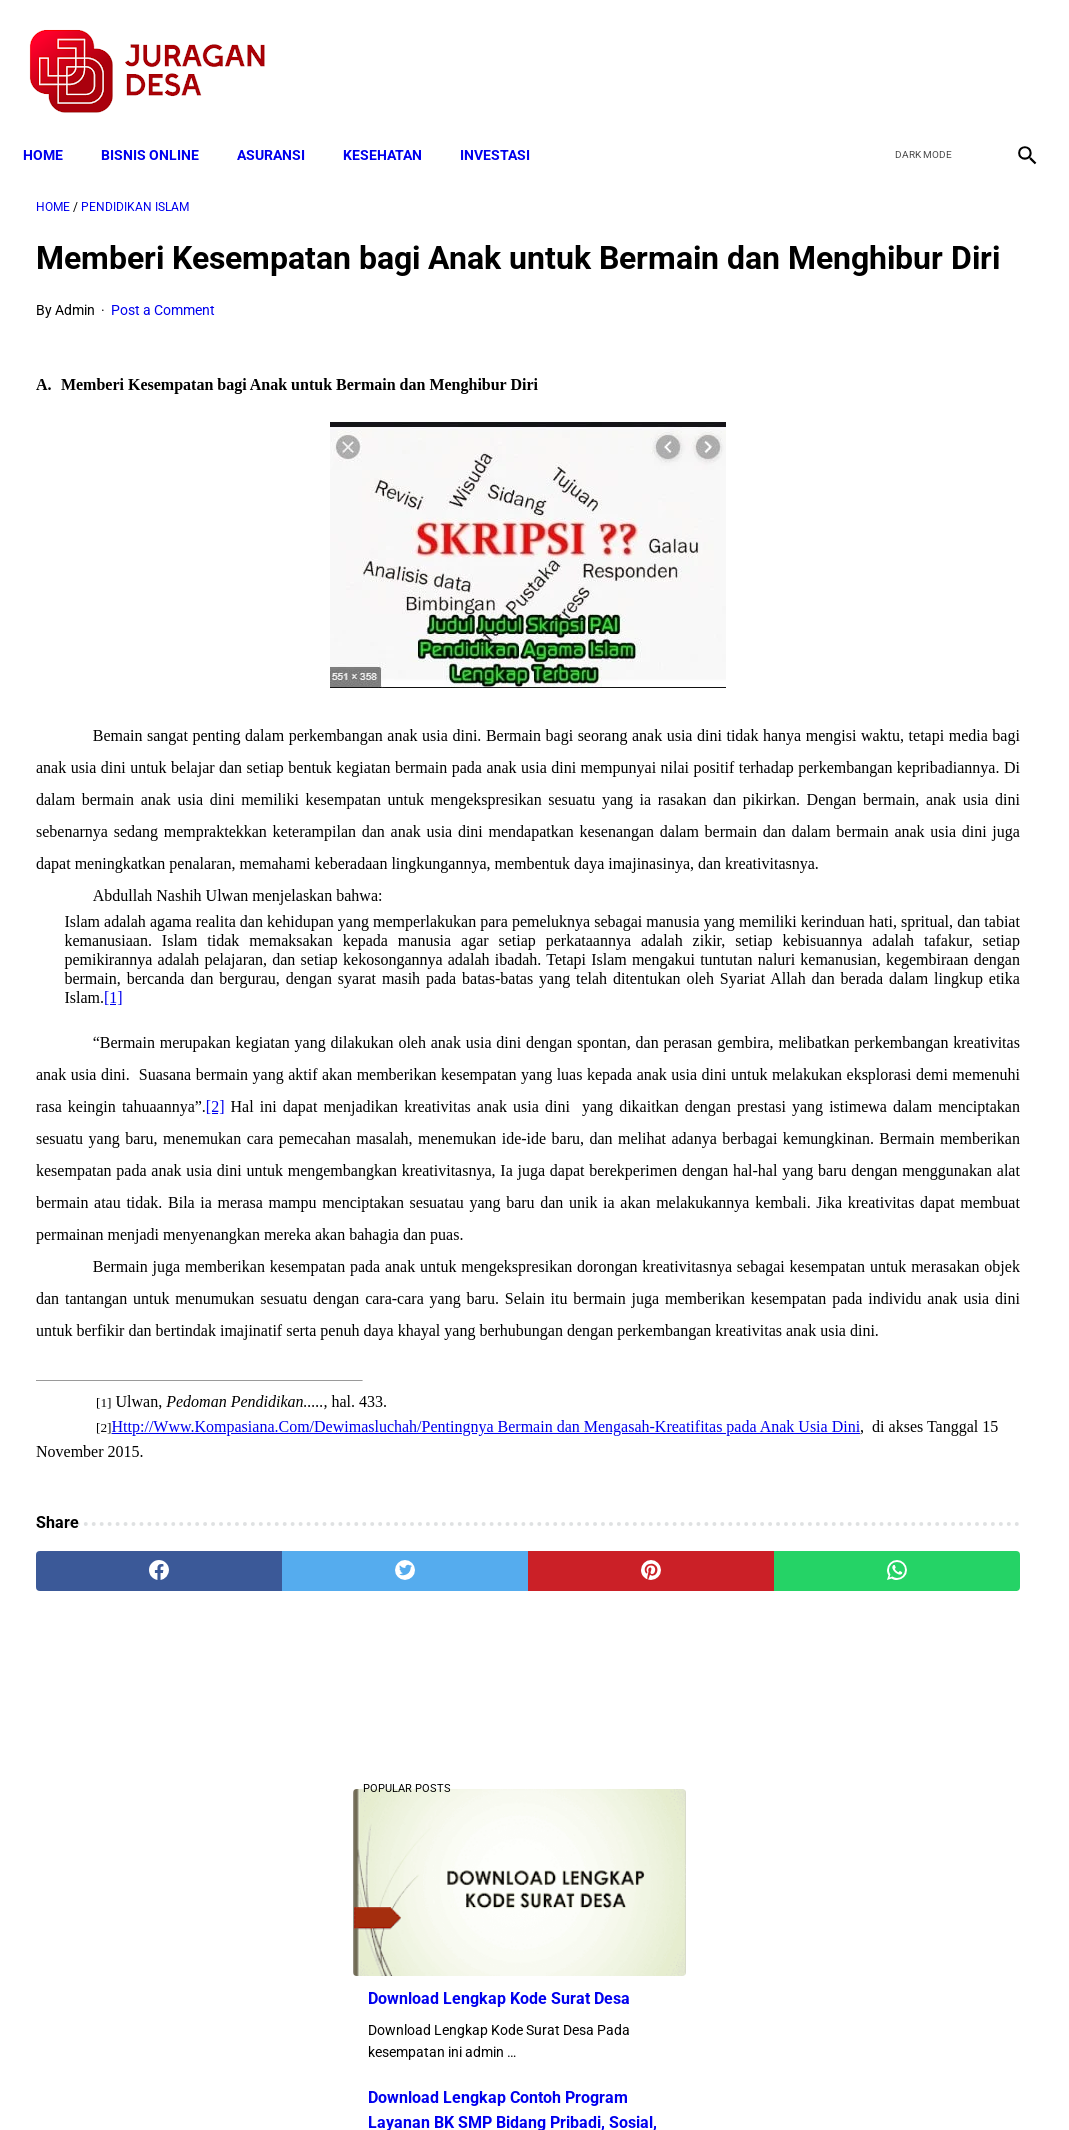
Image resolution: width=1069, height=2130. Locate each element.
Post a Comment (163, 342)
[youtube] (964, 51)
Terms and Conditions (298, 2079)
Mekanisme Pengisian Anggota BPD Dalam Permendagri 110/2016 (901, 834)
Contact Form (690, 2079)
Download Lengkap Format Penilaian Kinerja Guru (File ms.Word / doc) (887, 685)
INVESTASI (508, 122)
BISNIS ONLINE (163, 122)
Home (56, 122)
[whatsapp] (618, 1896)
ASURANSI (284, 122)
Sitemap (601, 2079)
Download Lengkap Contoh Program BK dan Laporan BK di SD (900, 984)
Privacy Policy (429, 2079)
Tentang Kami (796, 2079)
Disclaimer (524, 2079)
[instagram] (1011, 51)
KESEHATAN (395, 122)
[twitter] (917, 51)
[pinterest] (452, 1896)
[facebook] (870, 51)
